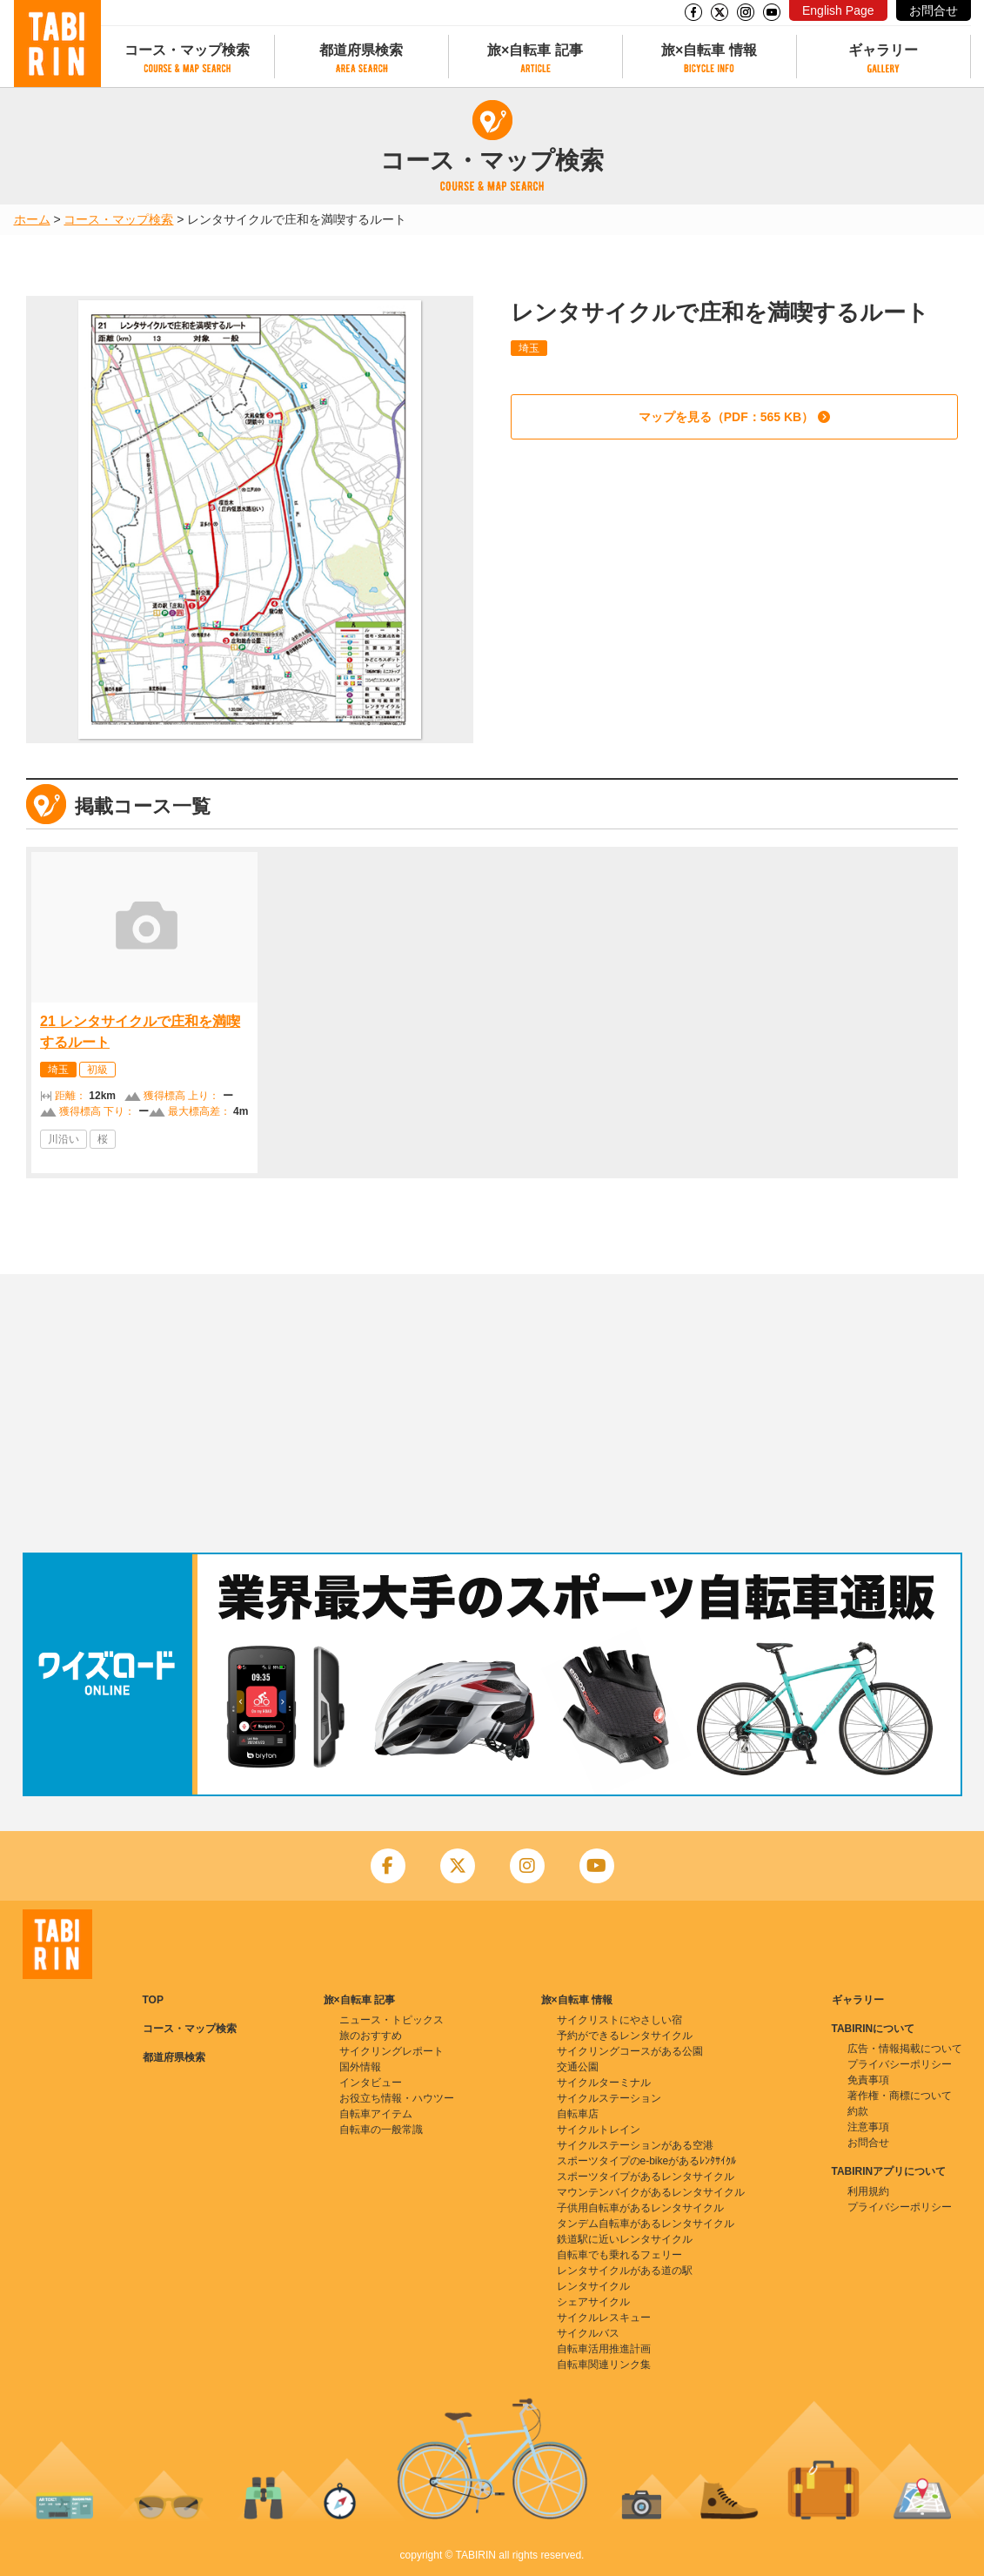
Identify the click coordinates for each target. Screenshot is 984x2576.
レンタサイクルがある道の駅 (625, 2270)
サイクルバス (588, 2333)
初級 (97, 1069)
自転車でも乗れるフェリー (619, 2255)
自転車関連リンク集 (604, 2364)
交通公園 (578, 2067)
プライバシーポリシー (899, 2064)
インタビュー (370, 2082)
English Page (838, 10)
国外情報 (360, 2067)
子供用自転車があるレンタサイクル (640, 2208)
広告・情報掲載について (904, 2049)
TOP (153, 2000)
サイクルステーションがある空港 (635, 2145)
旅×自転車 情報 (709, 50)
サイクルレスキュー (604, 2317)
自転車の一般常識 (381, 2129)
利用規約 (868, 2191)
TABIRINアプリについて (889, 2171)
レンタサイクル (593, 2286)
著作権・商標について (899, 2096)
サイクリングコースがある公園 (630, 2051)
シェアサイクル (593, 2302)
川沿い (63, 1139)
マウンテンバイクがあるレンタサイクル (651, 2192)
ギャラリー (883, 50)
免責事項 (868, 2080)
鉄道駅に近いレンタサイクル (625, 2239)
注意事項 (868, 2127)
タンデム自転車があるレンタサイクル (645, 2223)
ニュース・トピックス (391, 2020)
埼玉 (529, 348)
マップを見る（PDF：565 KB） (726, 417)
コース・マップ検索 (187, 50)
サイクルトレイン (598, 2129)
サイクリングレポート (391, 2051)
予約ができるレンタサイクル (625, 2035)
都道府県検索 (361, 50)
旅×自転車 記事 (535, 50)
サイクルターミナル (604, 2082)
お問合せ (933, 10)
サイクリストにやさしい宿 (619, 2020)
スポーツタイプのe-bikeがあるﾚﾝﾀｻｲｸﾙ (647, 2161)
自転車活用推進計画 (604, 2349)
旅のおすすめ (370, 2035)
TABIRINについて (873, 2029)
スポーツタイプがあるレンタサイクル (645, 2176)
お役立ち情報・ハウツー (396, 2098)
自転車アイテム (375, 2114)
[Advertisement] (492, 1413)
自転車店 (578, 2114)
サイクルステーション (609, 2098)
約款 (857, 2111)
